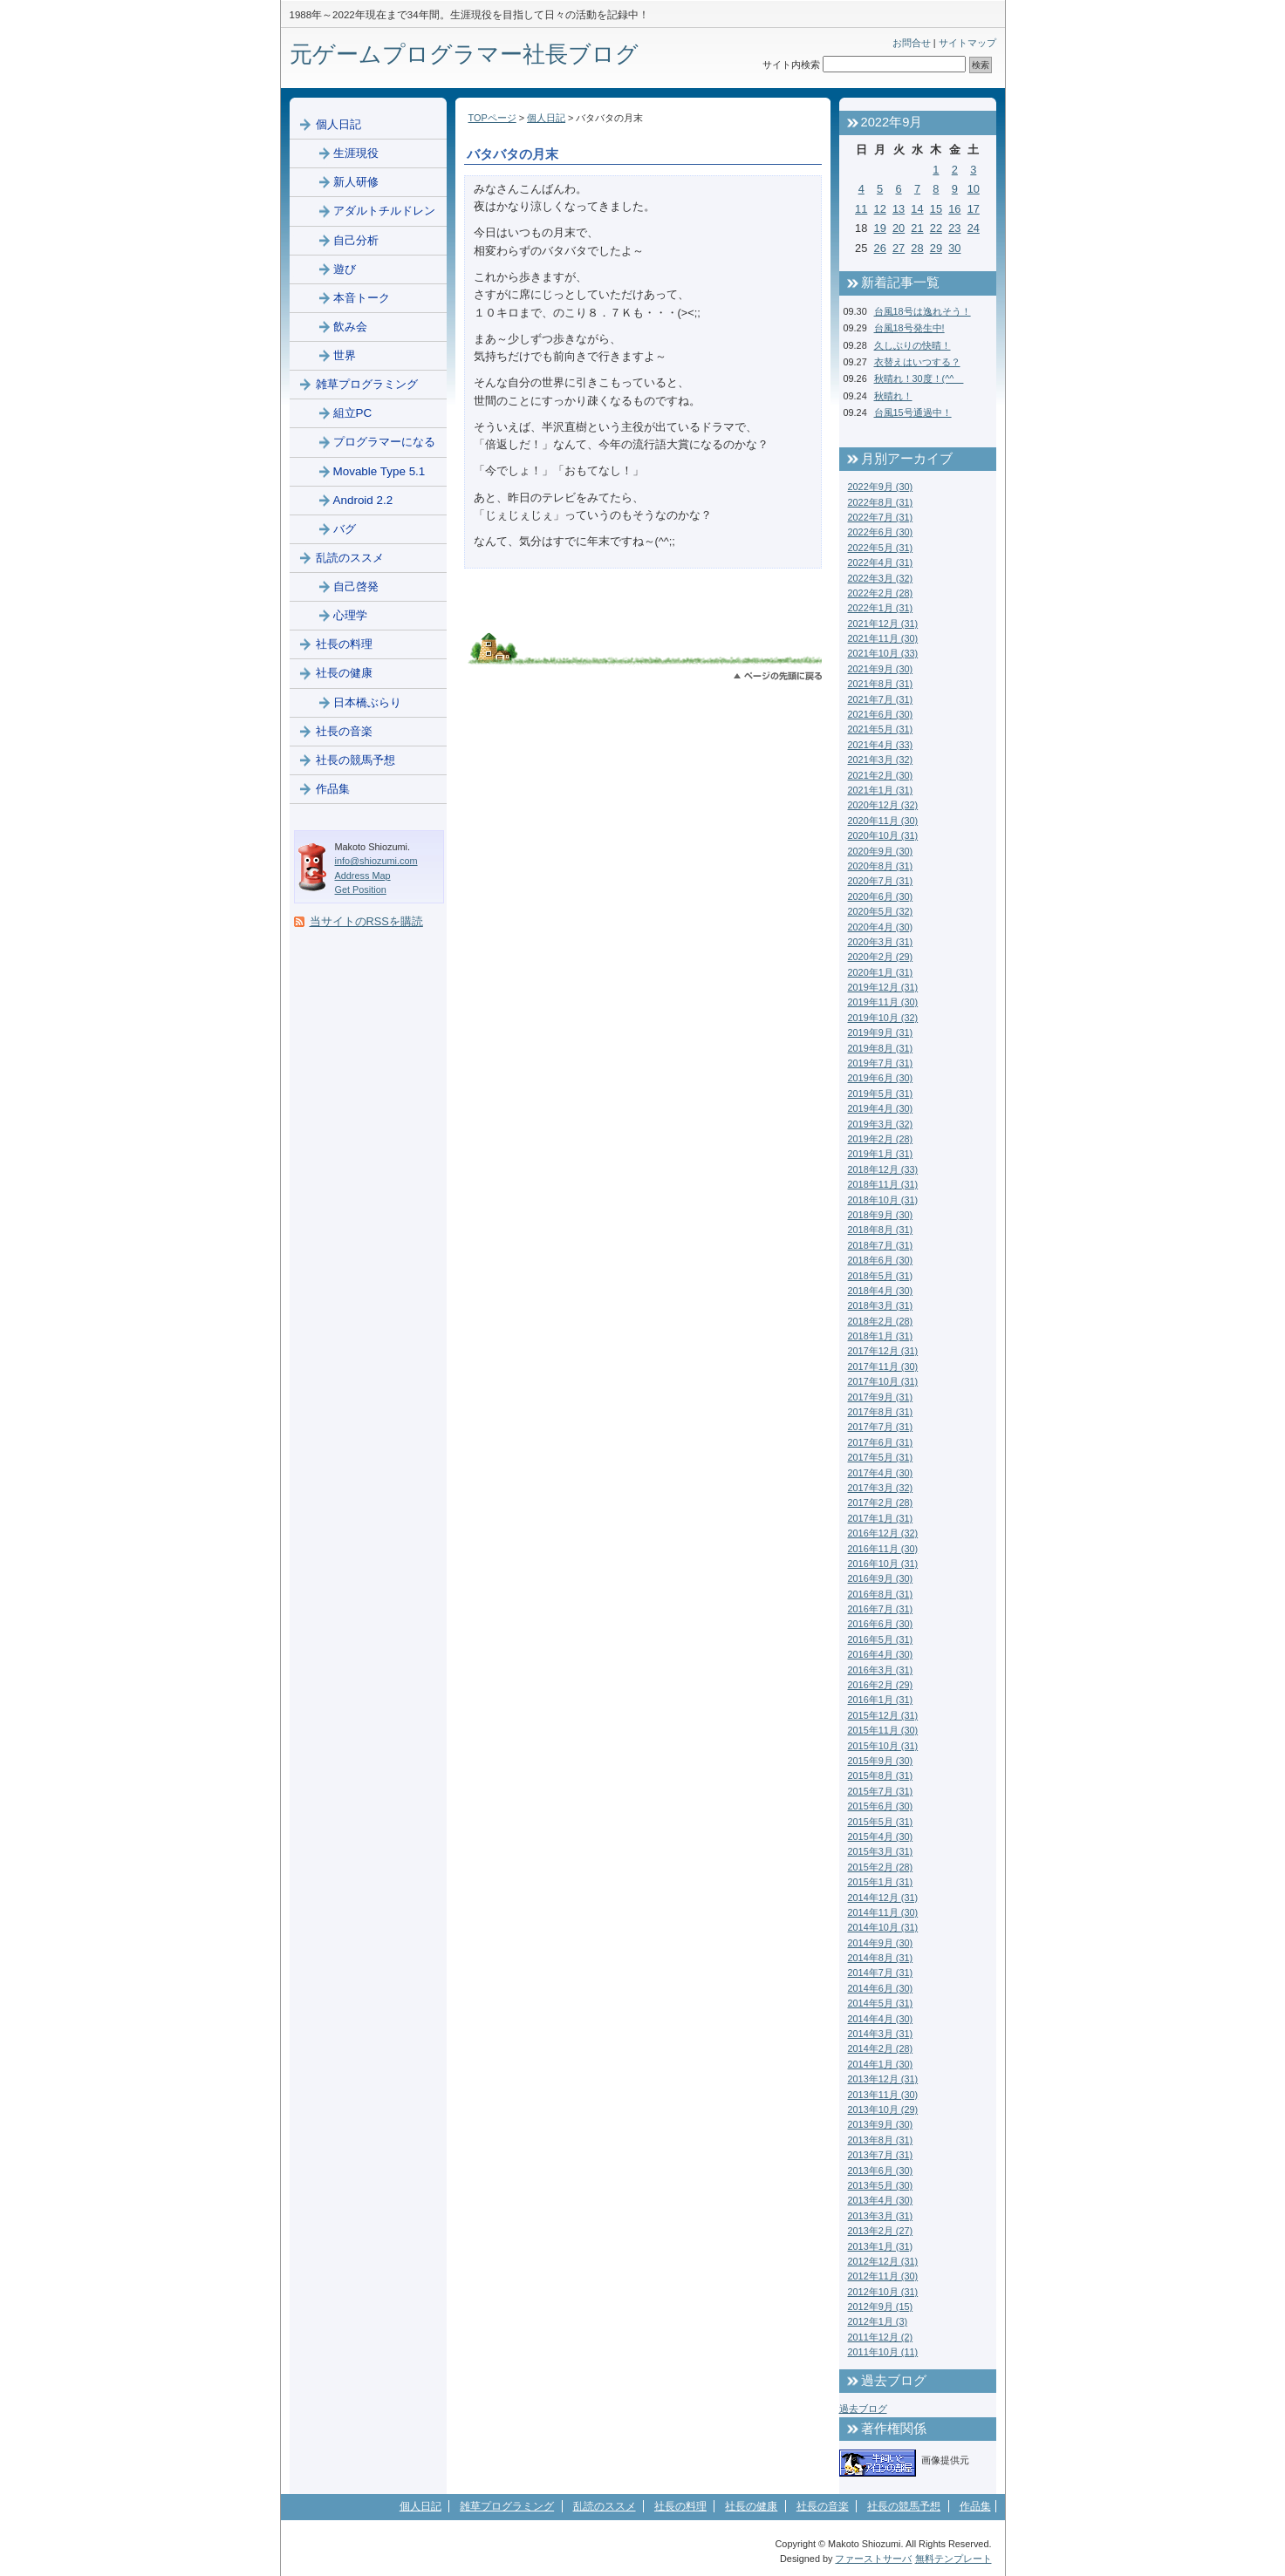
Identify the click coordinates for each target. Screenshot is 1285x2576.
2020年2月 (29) (880, 956)
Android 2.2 (363, 500)
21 (917, 228)
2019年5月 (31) (880, 1093)
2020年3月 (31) (880, 942)
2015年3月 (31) (880, 1851)
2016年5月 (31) (880, 1639)
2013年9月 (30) (880, 2124)
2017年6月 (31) (880, 1442)
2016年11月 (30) (883, 1549)
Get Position (360, 889)
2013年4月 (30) (880, 2200)
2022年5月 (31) (880, 547)
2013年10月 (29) (883, 2109)
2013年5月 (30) (880, 2185)
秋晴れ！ (893, 396)
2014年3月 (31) (880, 2033)
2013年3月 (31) (880, 2216)
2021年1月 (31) (880, 790)
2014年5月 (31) (880, 2003)
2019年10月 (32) (883, 1017)
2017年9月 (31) (880, 1397)
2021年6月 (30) (880, 714)
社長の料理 (344, 644)
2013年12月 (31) (883, 2079)
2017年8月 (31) (880, 1412)
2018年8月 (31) (880, 1229)
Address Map (363, 875)
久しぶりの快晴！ (912, 345)
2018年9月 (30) (880, 1215)
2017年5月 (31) (880, 1457)
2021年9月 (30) (880, 669)
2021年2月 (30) (880, 775)
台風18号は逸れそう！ (922, 311)
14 (917, 208)
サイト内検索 (791, 64)
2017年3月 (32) (880, 1487)
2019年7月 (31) (880, 1063)
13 (898, 208)
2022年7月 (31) (880, 517)
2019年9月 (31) (880, 1032)
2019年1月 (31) (880, 1153)
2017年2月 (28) (880, 1502)
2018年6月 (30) (880, 1260)
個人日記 (546, 117)
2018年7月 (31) (880, 1245)
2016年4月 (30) (880, 1654)
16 (954, 208)
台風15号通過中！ (913, 412)
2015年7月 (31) (880, 1791)
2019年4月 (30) (880, 1108)
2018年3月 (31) (880, 1305)
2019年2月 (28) (880, 1139)
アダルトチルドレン (384, 210)
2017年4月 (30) (880, 1473)
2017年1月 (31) (880, 1518)
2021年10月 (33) (883, 653)
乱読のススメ (350, 557)
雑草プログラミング (367, 384)
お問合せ (911, 42)
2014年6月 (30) (880, 1988)
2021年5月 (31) (880, 729)
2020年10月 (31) (883, 835)
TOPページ (492, 117)
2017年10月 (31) (883, 1381)
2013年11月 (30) (883, 2094)
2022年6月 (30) (880, 532)
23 (954, 228)
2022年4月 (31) (880, 562)
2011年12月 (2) (880, 2337)
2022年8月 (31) (880, 502)
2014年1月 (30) (880, 2064)
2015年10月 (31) (883, 1746)
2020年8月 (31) (880, 866)
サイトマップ (967, 42)
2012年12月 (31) (883, 2261)
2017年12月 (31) (883, 1351)
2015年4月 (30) (880, 1836)
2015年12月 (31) (883, 1715)
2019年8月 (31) (880, 1048)
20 (898, 228)
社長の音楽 (344, 731)
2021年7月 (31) (880, 699)
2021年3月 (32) (880, 759)
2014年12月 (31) (883, 1897)
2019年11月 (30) (883, 1002)
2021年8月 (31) (880, 683)
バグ (344, 528)
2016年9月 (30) (880, 1578)
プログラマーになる (384, 441)
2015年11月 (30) (883, 1730)
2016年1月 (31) (880, 1699)
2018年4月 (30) (880, 1290)
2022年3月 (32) (880, 578)
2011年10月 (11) (883, 2352)
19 (880, 228)
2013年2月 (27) (880, 2230)
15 (936, 208)
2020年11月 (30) (883, 820)
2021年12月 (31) (883, 623)
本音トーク (361, 297)
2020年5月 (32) (880, 911)
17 (973, 208)
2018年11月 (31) (883, 1184)
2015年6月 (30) (880, 1806)
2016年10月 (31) (883, 1563)
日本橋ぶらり (367, 702)
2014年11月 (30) (883, 1912)
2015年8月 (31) (880, 1775)
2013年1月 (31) (880, 2246)
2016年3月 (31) (880, 1670)
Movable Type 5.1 (379, 471)
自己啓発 (356, 586)
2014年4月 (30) (880, 2019)
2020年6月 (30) (880, 896)
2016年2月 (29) (880, 1685)
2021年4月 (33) (880, 744)
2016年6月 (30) (880, 1624)
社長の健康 (344, 672)
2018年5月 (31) (880, 1276)
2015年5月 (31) (880, 1821)
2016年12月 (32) (883, 1533)
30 (954, 248)
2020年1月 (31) (880, 972)
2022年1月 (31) (880, 608)
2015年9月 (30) (880, 1760)
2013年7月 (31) (880, 2155)
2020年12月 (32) (883, 805)
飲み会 (350, 326)
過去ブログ (863, 2408)
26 (880, 248)
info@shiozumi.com (376, 860)
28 (917, 248)
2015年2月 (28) (880, 1867)
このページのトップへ (778, 676)
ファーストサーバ (873, 2558)
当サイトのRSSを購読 (366, 921)
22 (936, 228)
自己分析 (356, 240)
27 (898, 248)
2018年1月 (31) (880, 1336)
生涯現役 (356, 153)
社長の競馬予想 (355, 760)
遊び (344, 269)
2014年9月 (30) (880, 1943)
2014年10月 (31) (883, 1927)
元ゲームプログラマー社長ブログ (464, 54)
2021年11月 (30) (883, 638)
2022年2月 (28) (880, 593)
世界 (344, 355)
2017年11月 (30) (883, 1366)
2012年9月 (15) (880, 2306)
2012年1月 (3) (878, 2321)
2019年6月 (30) (880, 1078)
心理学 (350, 615)
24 (973, 228)
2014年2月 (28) (880, 2048)
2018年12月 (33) (883, 1169)
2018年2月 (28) (880, 1321)
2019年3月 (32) (880, 1124)
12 (880, 208)
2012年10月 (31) (883, 2291)
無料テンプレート (953, 2558)
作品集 (333, 788)
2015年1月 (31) (880, 1882)
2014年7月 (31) (880, 1972)
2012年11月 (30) (883, 2276)
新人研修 (356, 181)
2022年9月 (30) (880, 486)
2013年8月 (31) (880, 2140)
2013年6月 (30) (880, 2170)
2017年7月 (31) (880, 1426)
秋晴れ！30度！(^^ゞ (919, 378)
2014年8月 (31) (880, 1957)
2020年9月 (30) (880, 851)
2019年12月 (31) (883, 987)
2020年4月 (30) (880, 927)
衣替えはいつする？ (917, 362)
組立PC (353, 412)
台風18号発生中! (909, 328)
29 (936, 248)
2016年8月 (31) (880, 1594)
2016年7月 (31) (880, 1609)
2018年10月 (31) (883, 1200)
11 (861, 208)
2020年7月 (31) (880, 881)
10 (973, 188)
